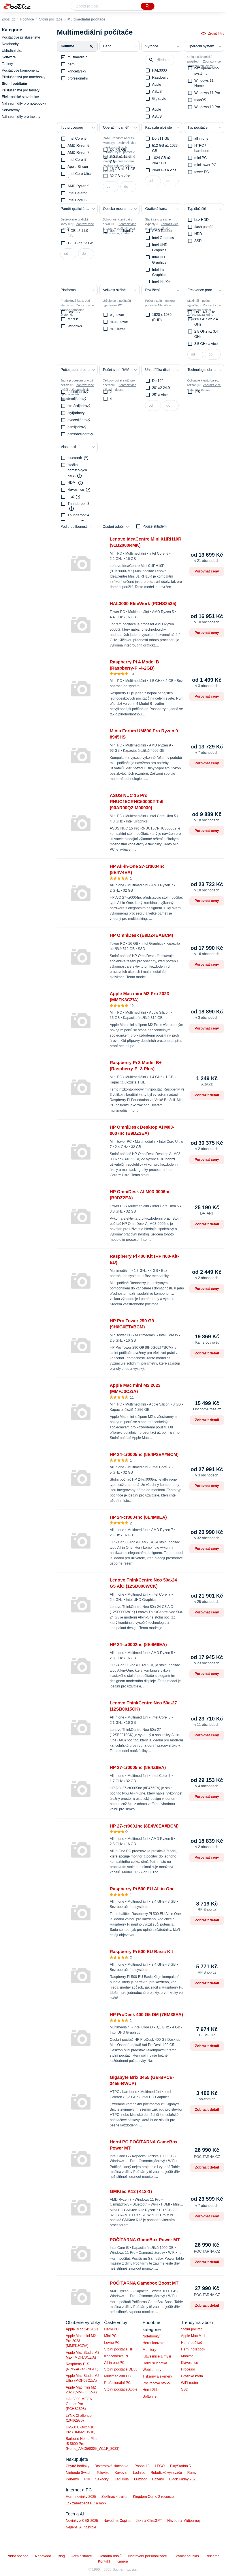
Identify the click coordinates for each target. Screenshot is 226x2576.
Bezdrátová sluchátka (111, 2466)
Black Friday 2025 (183, 2479)
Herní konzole (153, 2343)
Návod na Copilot (117, 2520)
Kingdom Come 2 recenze (153, 2496)
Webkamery (152, 2370)
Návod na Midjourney (184, 2520)
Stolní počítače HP (119, 2349)
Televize (103, 2472)
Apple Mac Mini (193, 2336)
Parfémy (72, 2479)
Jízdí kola (121, 2479)
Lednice (139, 2472)
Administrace (82, 2556)
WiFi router (189, 2383)
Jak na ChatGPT (149, 2520)
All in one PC (114, 2363)
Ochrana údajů (110, 2556)
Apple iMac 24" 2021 (82, 2329)
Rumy (191, 2472)
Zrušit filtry (212, 33)
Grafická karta (192, 2376)
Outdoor (140, 2479)
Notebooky (151, 2336)
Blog (61, 2556)
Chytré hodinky (77, 2466)
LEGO (160, 2466)
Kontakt (104, 2561)
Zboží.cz (8, 19)
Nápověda (43, 2556)
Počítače (27, 19)
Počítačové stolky (156, 2383)
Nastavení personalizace (147, 2556)
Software (149, 2396)
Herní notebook (193, 2349)
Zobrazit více (212, 61)
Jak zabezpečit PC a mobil (86, 2503)
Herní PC (111, 2329)
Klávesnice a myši (157, 2356)
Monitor (187, 2356)
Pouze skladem (155, 526)
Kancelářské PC (117, 2356)
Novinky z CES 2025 (82, 2520)
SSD (184, 2389)
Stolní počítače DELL (120, 2369)
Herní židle (151, 2390)
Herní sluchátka (155, 2363)
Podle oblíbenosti (74, 526)
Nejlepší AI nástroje (81, 2527)
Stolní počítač (191, 2329)
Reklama (212, 2556)
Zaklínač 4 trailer (115, 2496)
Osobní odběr (113, 526)
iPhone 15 (142, 2466)
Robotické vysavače (166, 2472)
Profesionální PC (117, 2383)
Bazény (158, 2479)
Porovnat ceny (207, 571)
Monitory (149, 2350)
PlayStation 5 (180, 2466)
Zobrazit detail (207, 1095)
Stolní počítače (50, 19)
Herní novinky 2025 (81, 2496)
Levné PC (112, 2343)
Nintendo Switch (78, 2472)
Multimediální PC (117, 2376)
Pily (87, 2479)
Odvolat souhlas (186, 2556)
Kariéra (122, 2561)
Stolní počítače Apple (120, 2389)
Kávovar (121, 2472)
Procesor (188, 2369)
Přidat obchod (17, 2556)
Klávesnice (189, 2363)
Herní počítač (191, 2343)
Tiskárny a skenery (157, 2376)
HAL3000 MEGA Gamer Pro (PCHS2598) (79, 2404)
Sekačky (101, 2479)
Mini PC (110, 2336)
